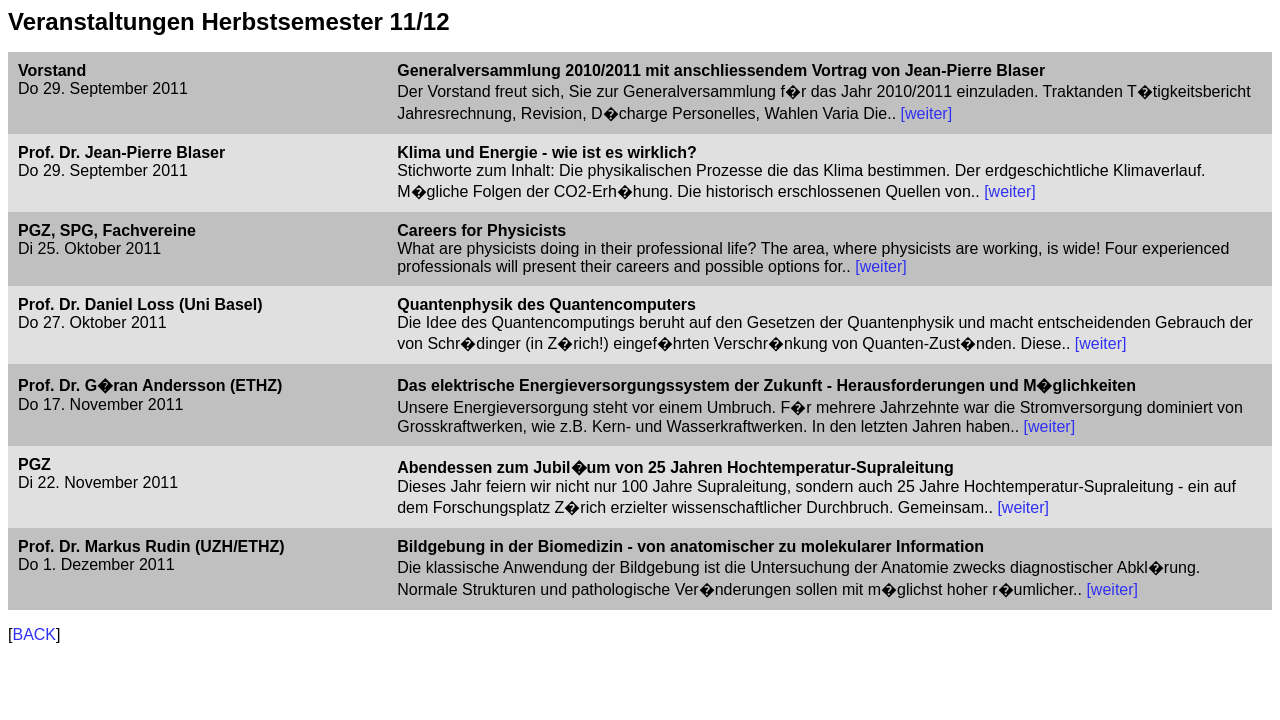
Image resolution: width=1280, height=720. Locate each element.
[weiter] (927, 113)
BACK (34, 634)
